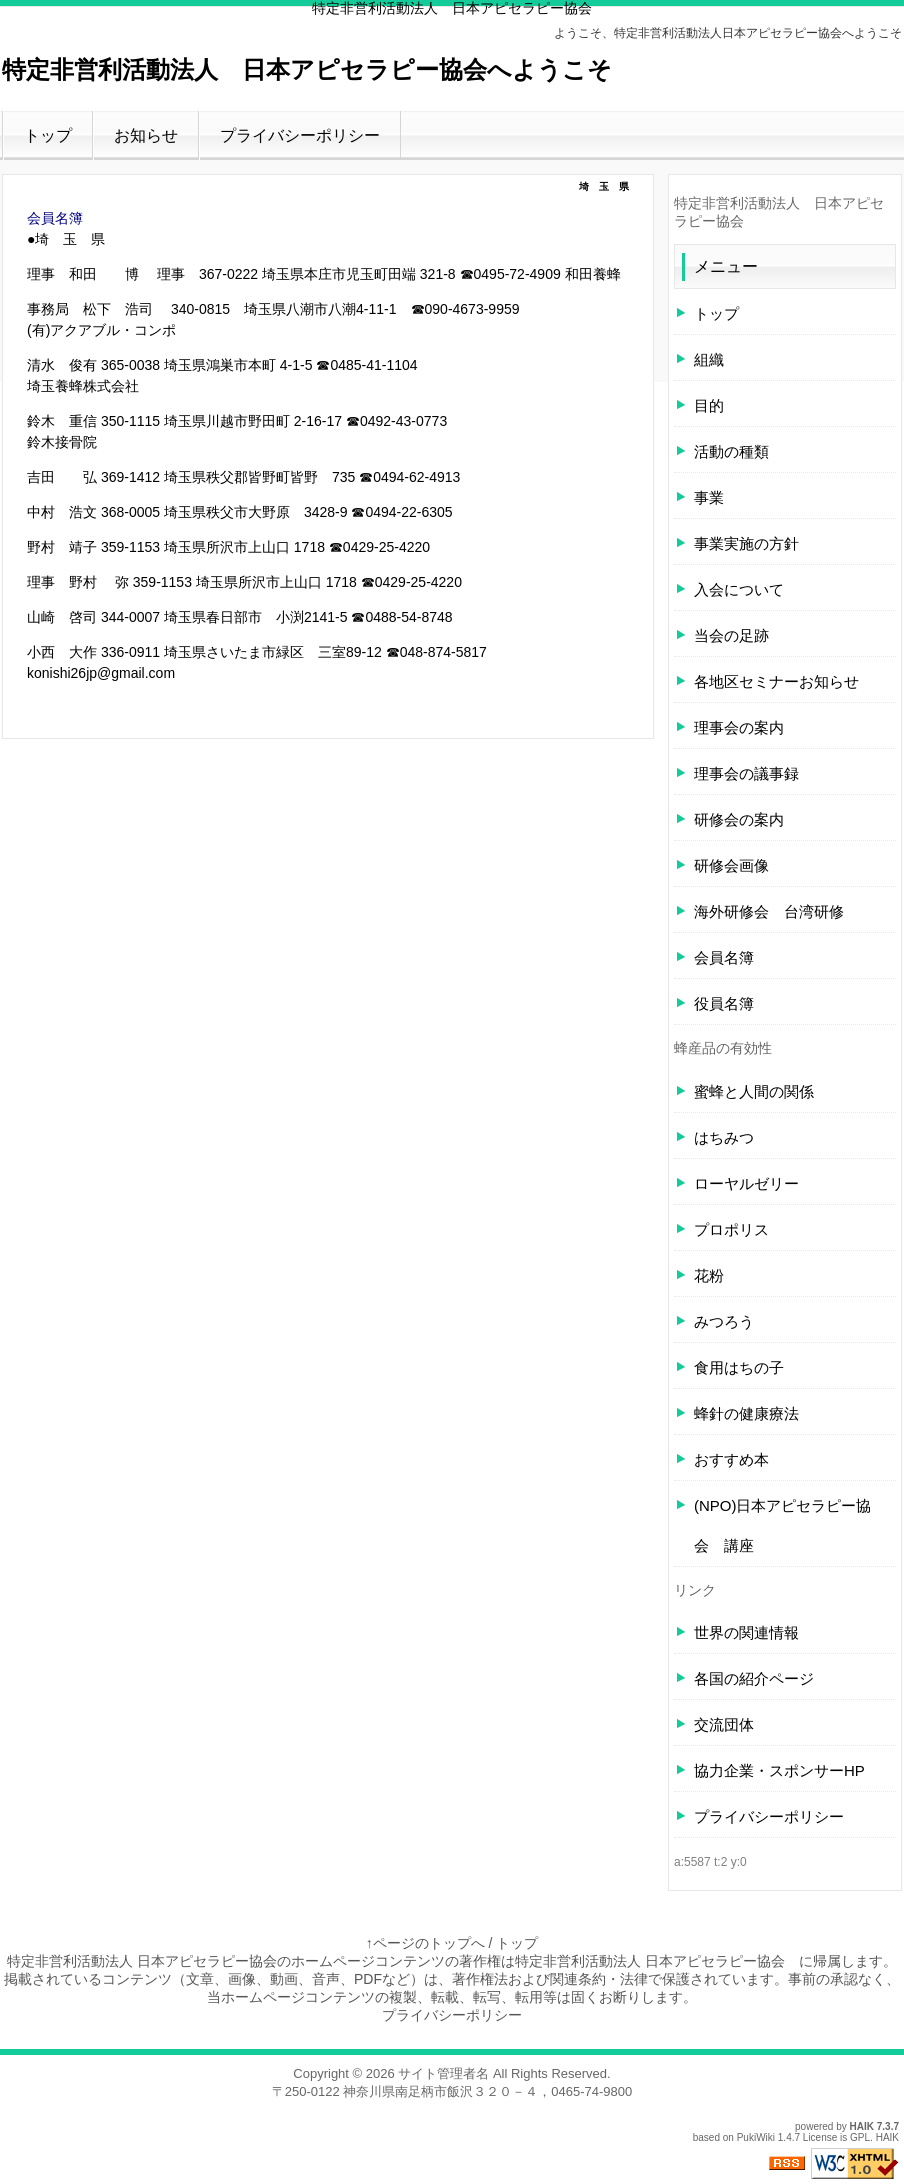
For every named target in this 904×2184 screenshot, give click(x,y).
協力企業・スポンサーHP (779, 1770)
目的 (709, 405)
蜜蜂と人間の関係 (754, 1091)
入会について (739, 589)
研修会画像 (731, 865)
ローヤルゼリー (746, 1183)
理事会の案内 (739, 727)
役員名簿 (724, 1003)
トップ (48, 135)
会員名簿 (55, 218)
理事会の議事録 (746, 773)
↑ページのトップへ (425, 1943)
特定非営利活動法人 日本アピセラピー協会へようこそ (307, 69)
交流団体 (724, 1724)
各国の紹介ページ (754, 1678)
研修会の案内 (739, 819)
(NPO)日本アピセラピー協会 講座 (783, 1525)
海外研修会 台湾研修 (769, 911)
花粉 (709, 1275)
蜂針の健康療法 (746, 1413)
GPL (860, 2137)
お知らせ (146, 135)
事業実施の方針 (746, 543)
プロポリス (731, 1229)
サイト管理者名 (443, 2073)
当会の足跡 (731, 635)
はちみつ (724, 1137)
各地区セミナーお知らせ (776, 681)
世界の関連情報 (746, 1632)
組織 (709, 359)
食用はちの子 (739, 1367)
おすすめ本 (731, 1459)
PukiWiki (756, 2137)
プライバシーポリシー (300, 135)
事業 (709, 497)
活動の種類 (731, 451)
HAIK (862, 2126)
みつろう (724, 1321)
